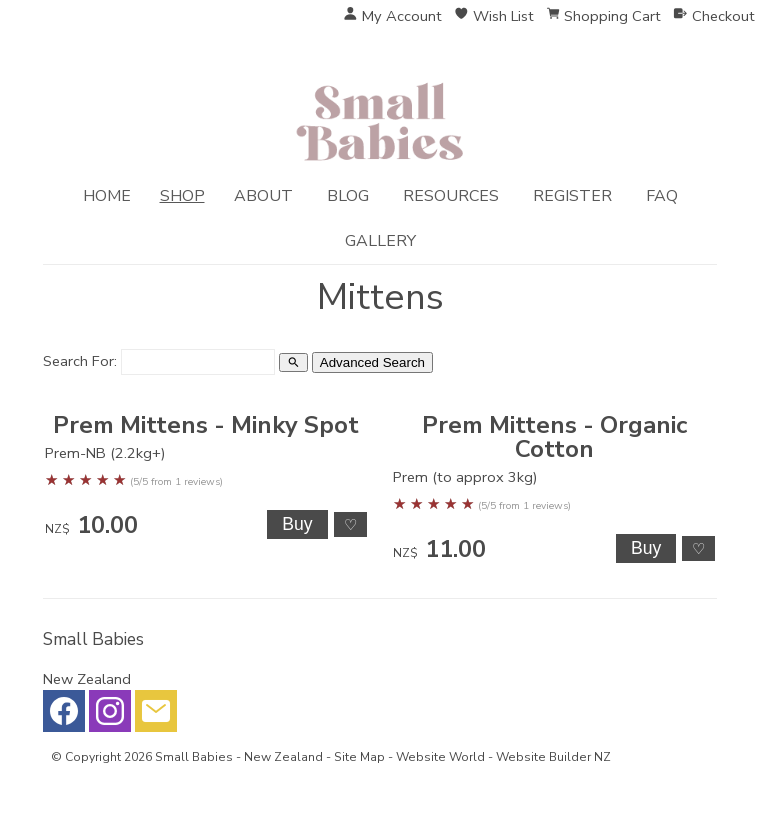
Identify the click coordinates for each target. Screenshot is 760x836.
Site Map (359, 757)
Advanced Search (372, 362)
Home (107, 196)
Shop (182, 196)
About (263, 196)
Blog (348, 196)
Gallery (380, 241)
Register (572, 196)
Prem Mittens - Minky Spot (206, 425)
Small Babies (194, 757)
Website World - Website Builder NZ (503, 757)
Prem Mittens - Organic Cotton (554, 437)
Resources (451, 196)
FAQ (662, 196)
